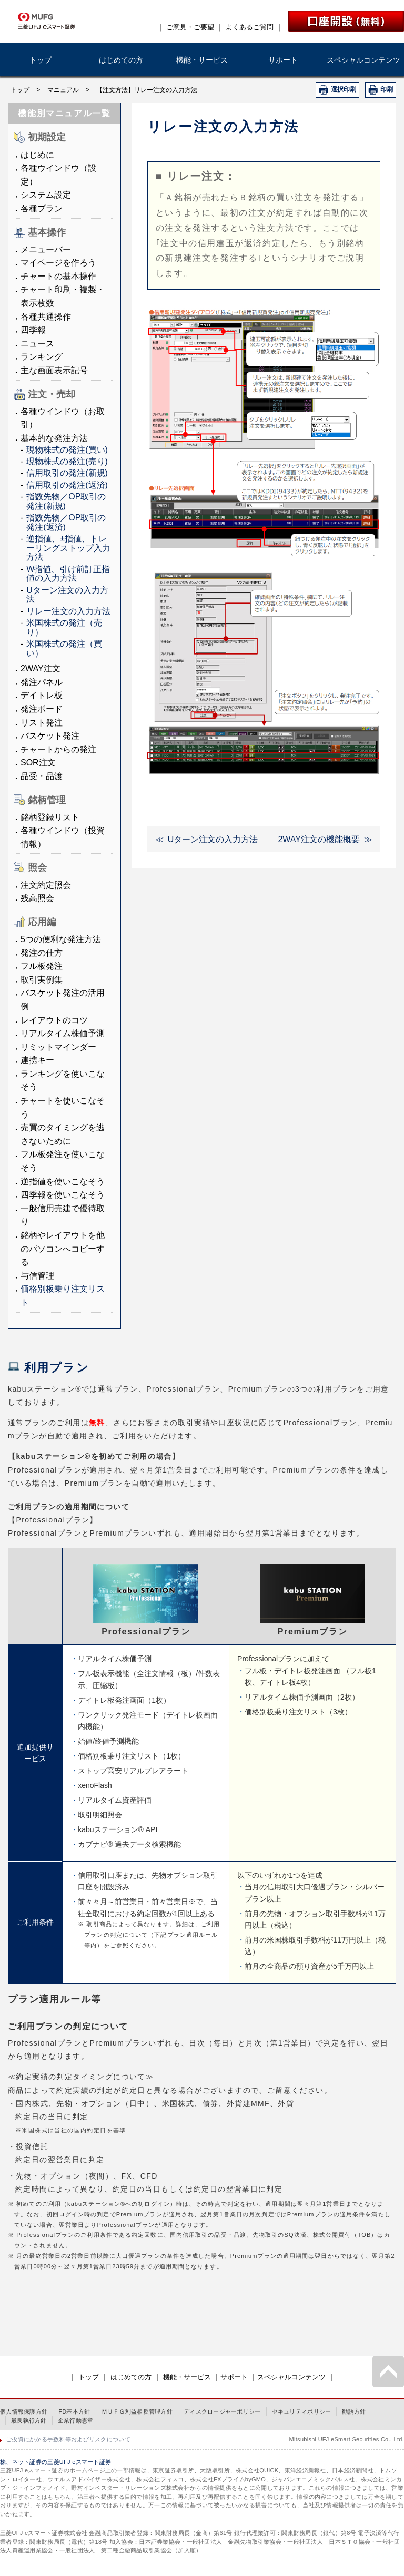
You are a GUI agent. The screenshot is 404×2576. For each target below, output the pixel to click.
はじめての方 (121, 60)
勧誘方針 (354, 2411)
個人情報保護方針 (23, 2411)
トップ (40, 60)
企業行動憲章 (76, 2420)
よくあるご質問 (250, 27)
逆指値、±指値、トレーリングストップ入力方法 (68, 547)
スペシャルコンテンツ (363, 60)
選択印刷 (343, 89)
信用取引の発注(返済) (67, 485)
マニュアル (63, 90)
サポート (283, 60)
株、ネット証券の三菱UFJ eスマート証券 (55, 2462)
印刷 (386, 89)
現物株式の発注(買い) (67, 449)
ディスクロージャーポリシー (222, 2411)
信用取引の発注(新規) (67, 472)
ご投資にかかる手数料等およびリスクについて (68, 2439)
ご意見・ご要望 (190, 27)
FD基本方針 (74, 2411)
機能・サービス (202, 60)
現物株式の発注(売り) (67, 461)
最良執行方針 (29, 2420)
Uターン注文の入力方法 (213, 839)
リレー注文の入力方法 (68, 611)
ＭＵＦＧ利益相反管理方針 (137, 2411)
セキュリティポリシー (301, 2411)
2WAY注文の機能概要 (319, 839)
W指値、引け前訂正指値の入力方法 (68, 574)
